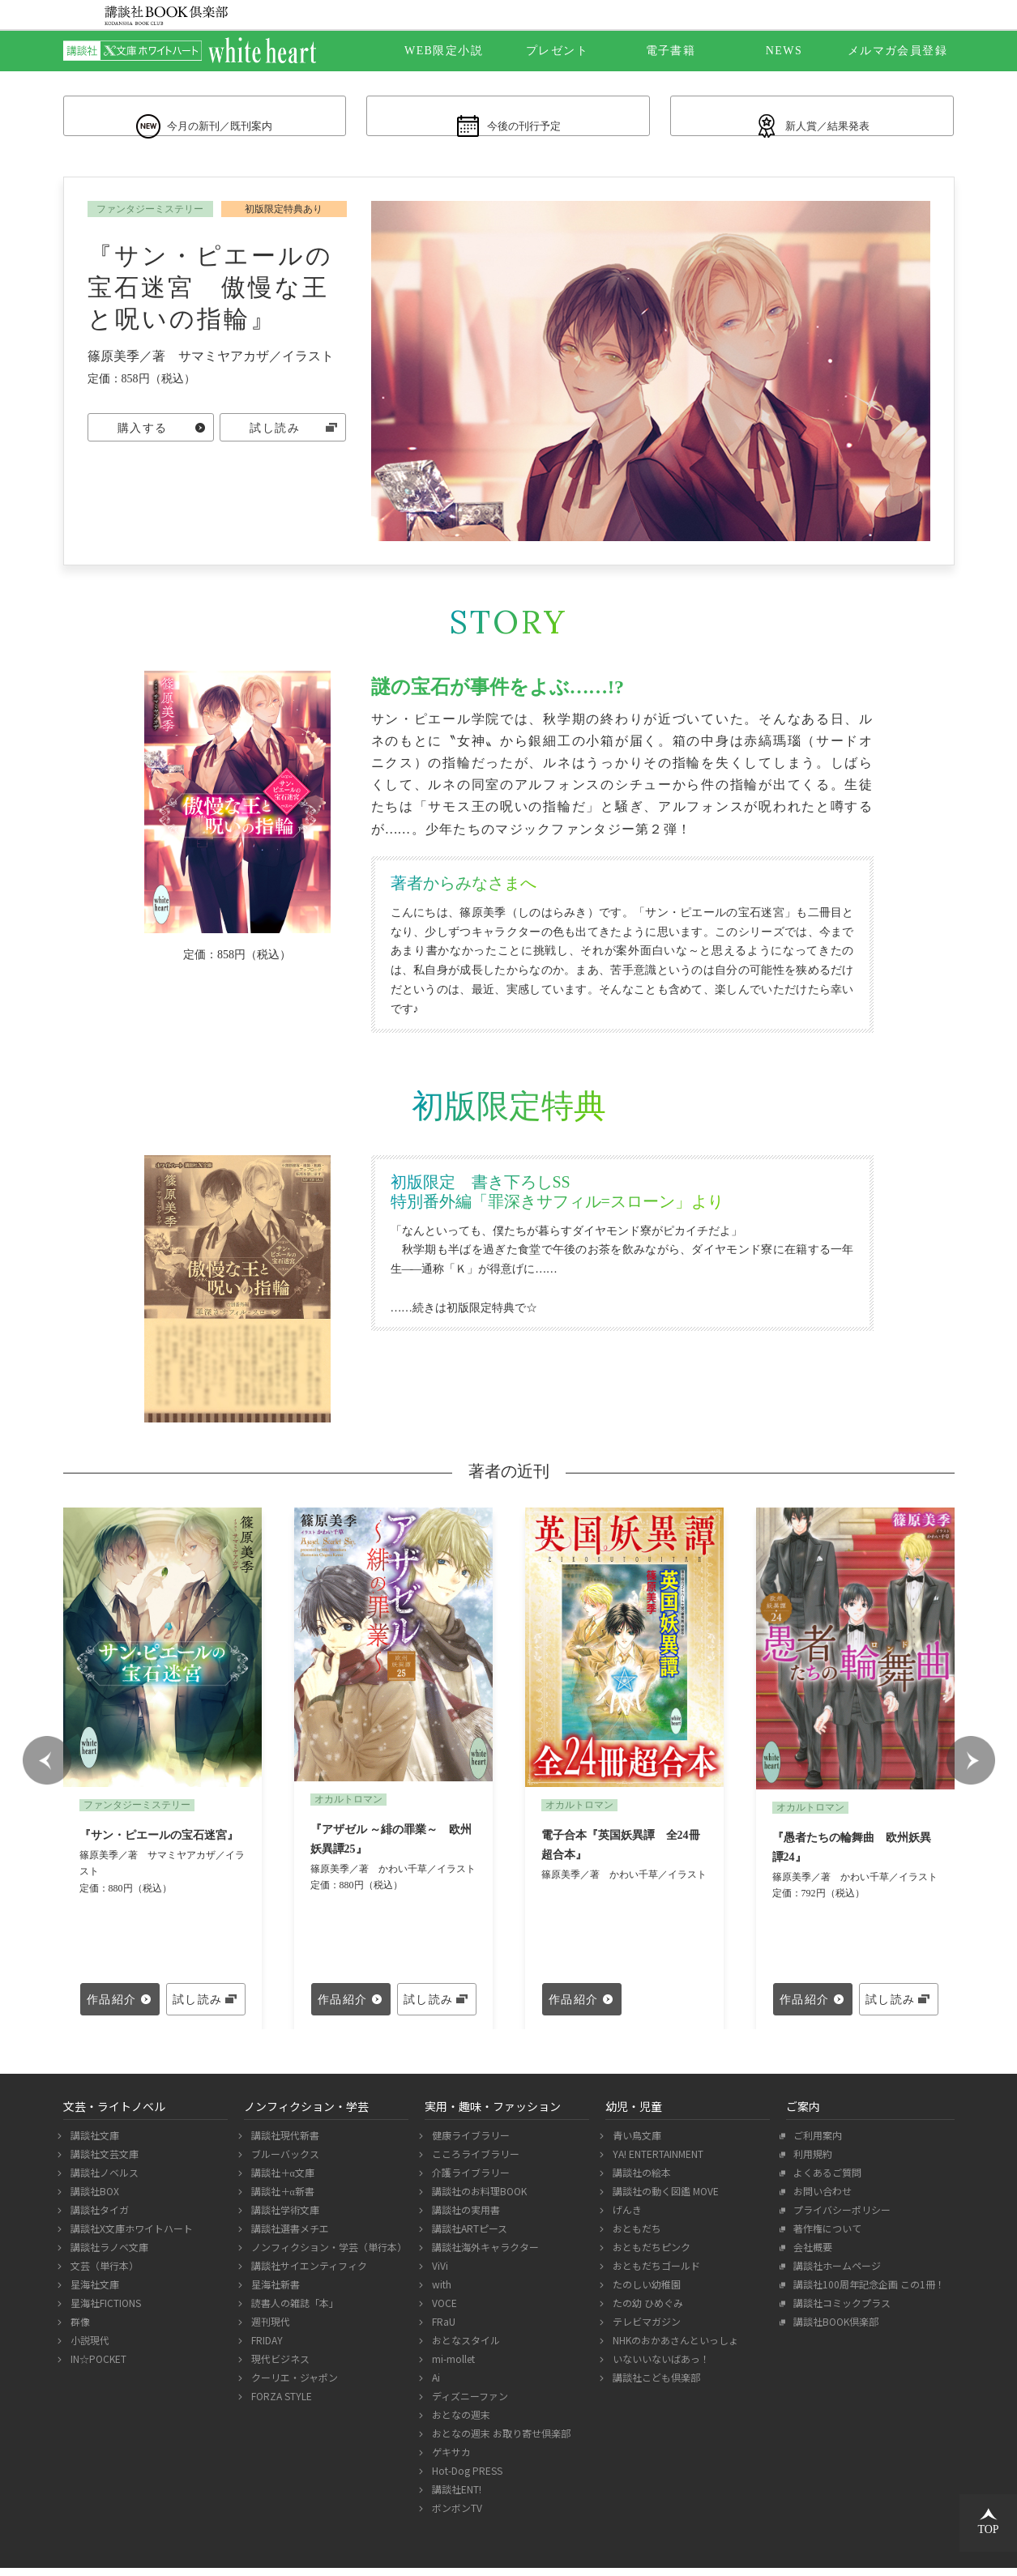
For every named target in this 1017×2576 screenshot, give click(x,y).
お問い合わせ (820, 2199)
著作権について (825, 2236)
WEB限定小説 (443, 51)
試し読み (275, 438)
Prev (47, 1768)
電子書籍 (671, 51)
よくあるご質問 (825, 2180)
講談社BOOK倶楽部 (833, 2329)
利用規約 (810, 2162)
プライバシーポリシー (840, 2217)
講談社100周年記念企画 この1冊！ (867, 2292)
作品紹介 (112, 2008)
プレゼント (557, 51)
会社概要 (810, 2255)
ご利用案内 (815, 2143)
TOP (988, 2521)
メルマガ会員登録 (897, 51)
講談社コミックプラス (840, 2311)
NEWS (784, 51)
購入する (143, 438)
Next (970, 1768)
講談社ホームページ (835, 2273)
